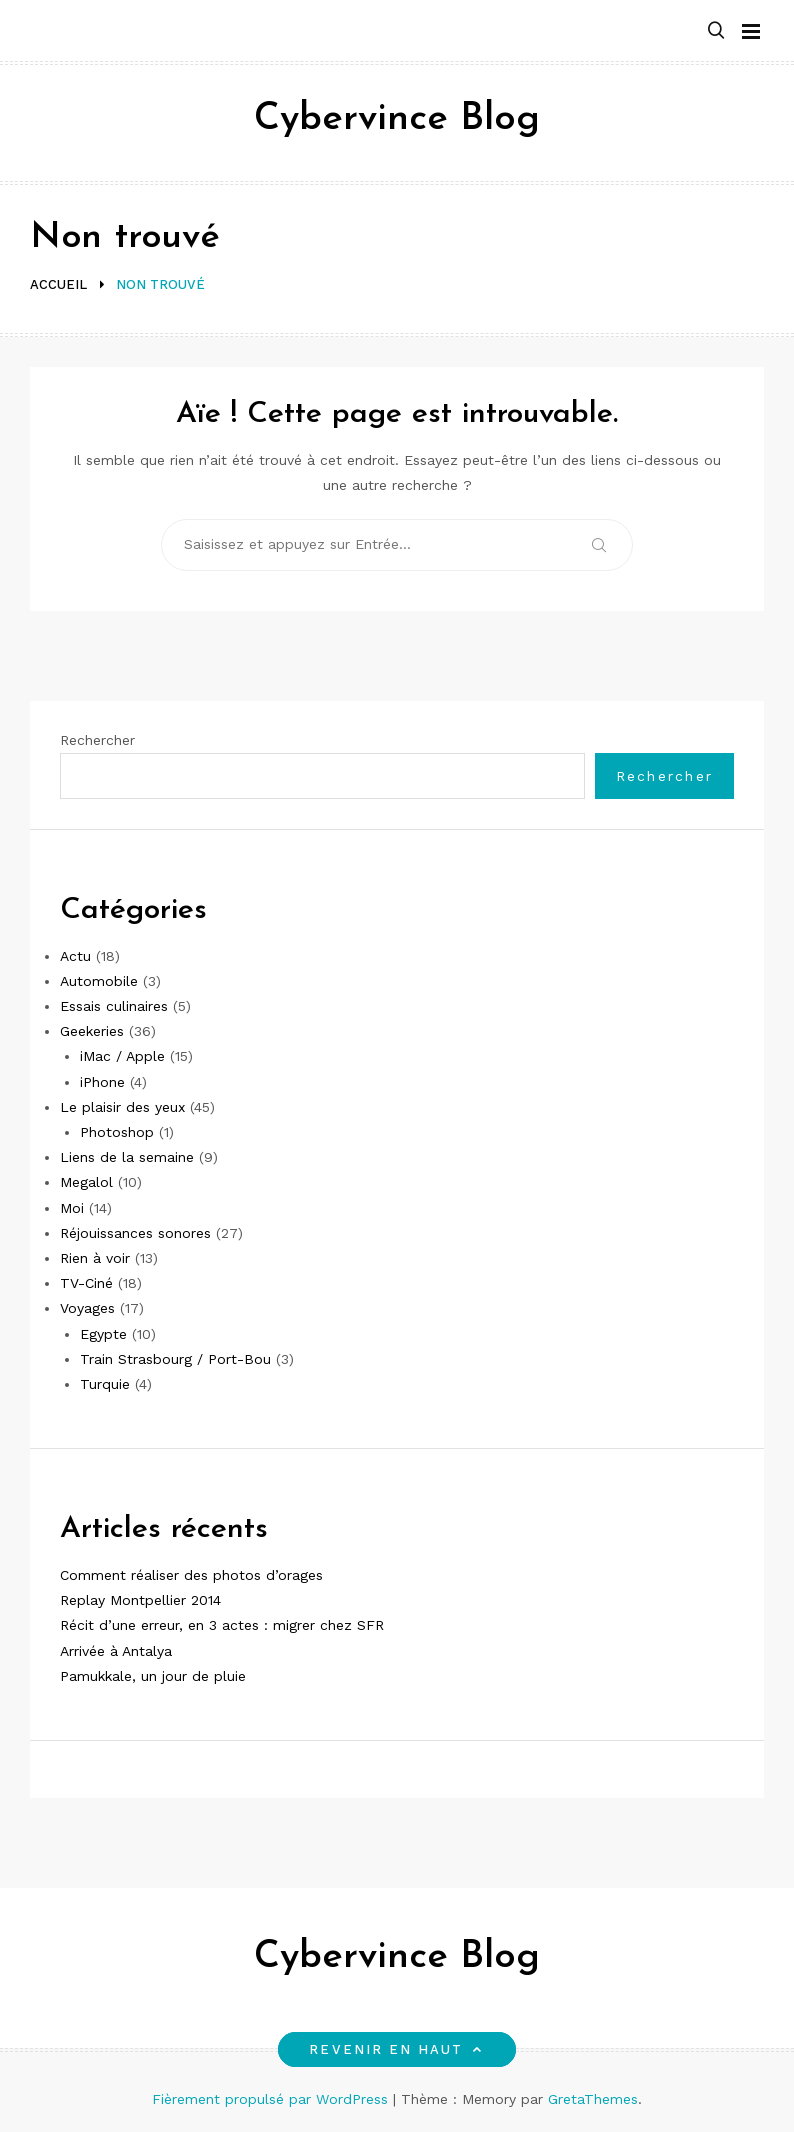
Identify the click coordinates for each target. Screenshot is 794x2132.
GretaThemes (593, 2099)
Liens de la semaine (127, 1157)
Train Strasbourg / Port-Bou (175, 1359)
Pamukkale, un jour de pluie (153, 1676)
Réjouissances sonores (135, 1233)
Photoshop (117, 1132)
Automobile (99, 981)
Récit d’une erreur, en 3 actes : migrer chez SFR (222, 1625)
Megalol (86, 1182)
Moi (72, 1208)
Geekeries (92, 1031)
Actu (75, 956)
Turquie (105, 1384)
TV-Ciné (86, 1283)
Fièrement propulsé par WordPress (272, 2099)
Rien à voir (95, 1258)
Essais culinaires (114, 1006)
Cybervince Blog (397, 119)
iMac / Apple (122, 1056)
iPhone (102, 1082)
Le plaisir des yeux (122, 1107)
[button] (716, 31)
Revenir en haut (396, 2049)
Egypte (103, 1334)
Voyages (87, 1308)
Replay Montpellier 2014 (140, 1600)
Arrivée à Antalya (116, 1651)
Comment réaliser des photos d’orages (191, 1575)
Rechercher (97, 740)
